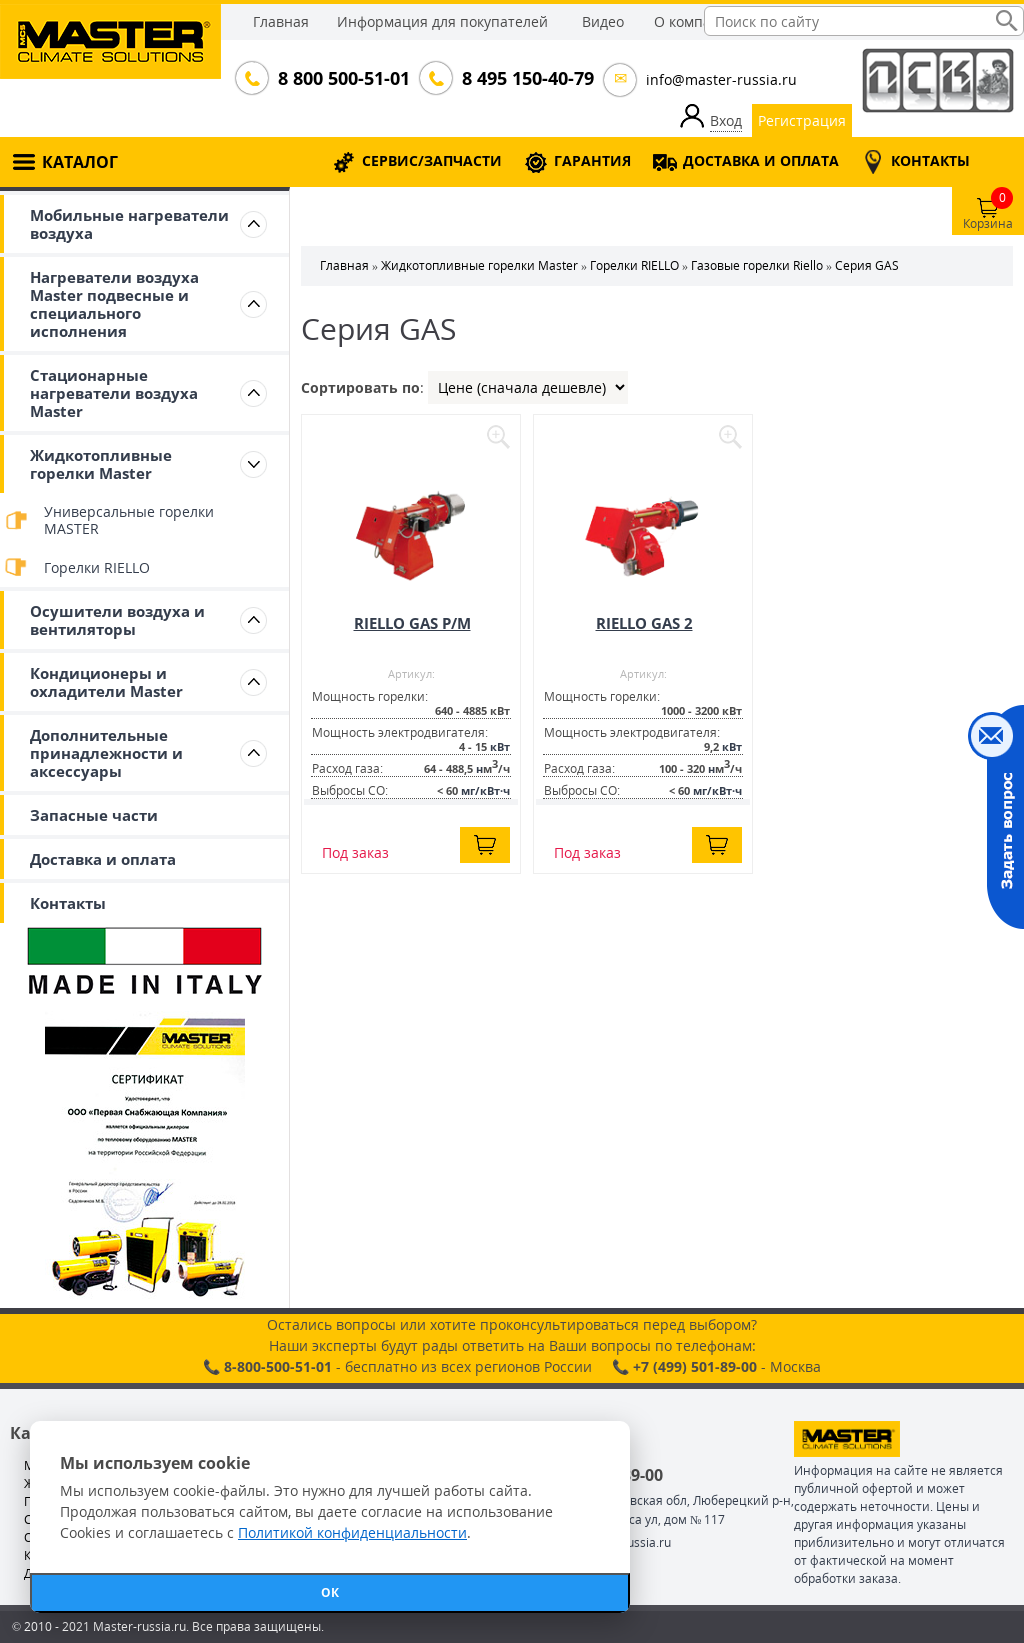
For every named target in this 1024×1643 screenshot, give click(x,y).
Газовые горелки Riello (757, 265)
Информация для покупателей (442, 21)
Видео (603, 21)
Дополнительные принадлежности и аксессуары (106, 753)
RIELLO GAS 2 (644, 623)
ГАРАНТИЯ (592, 160)
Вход (726, 120)
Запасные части (94, 815)
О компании (696, 21)
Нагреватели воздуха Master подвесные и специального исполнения (114, 304)
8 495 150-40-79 (526, 78)
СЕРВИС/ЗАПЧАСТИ (432, 160)
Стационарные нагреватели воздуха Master (114, 393)
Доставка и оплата (103, 859)
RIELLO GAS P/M (412, 623)
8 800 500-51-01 (342, 78)
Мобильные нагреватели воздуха (129, 224)
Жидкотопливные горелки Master (101, 464)
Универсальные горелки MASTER (129, 520)
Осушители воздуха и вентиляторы (117, 620)
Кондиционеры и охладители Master (106, 682)
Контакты (68, 903)
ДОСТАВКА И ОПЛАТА (761, 160)
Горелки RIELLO (97, 567)
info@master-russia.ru (721, 79)
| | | (528, 387)
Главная (281, 21)
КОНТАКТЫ (930, 160)
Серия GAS (867, 265)
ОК (330, 1592)
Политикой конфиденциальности (352, 1532)
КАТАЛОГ (80, 162)
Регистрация (802, 120)
